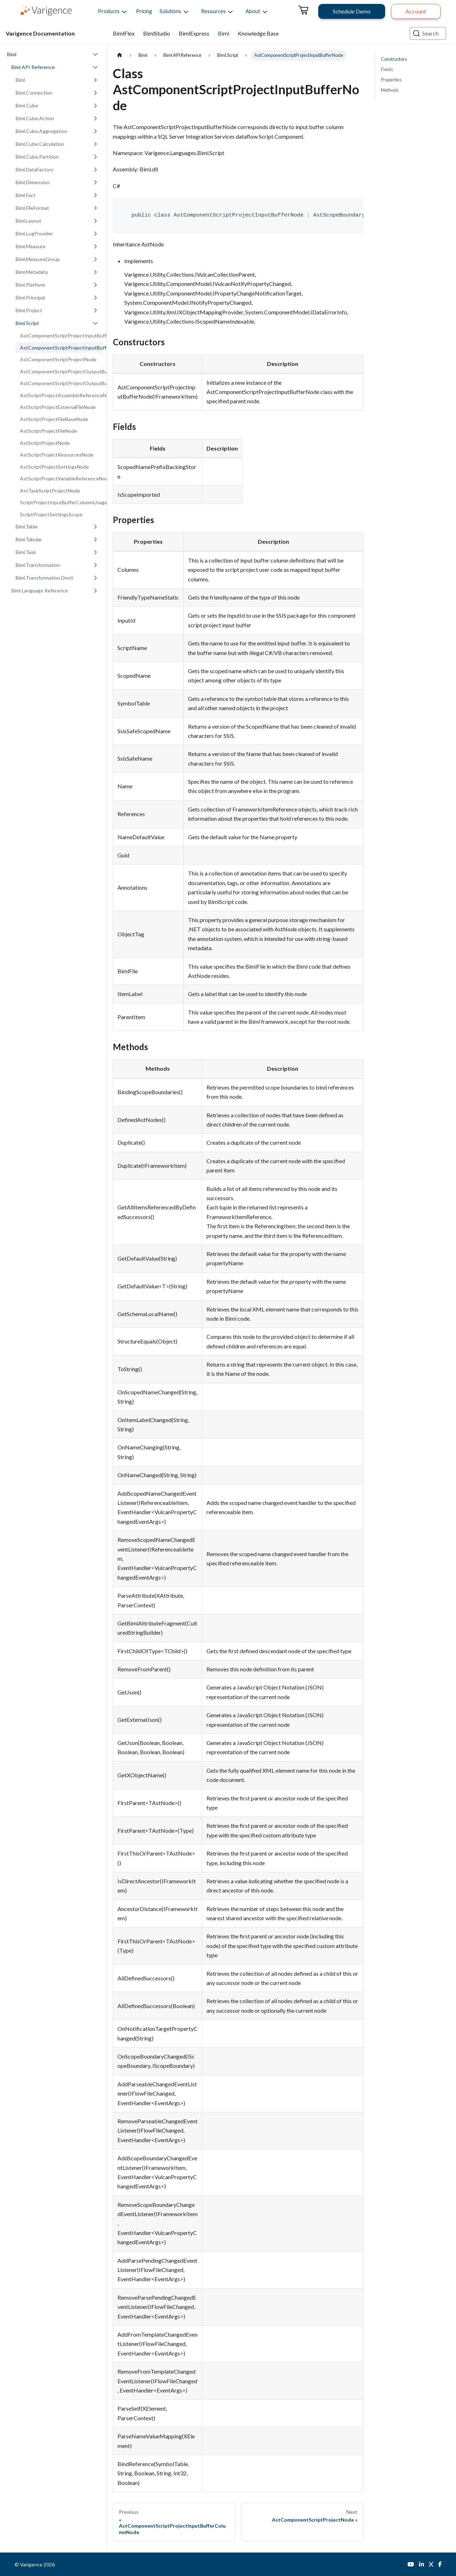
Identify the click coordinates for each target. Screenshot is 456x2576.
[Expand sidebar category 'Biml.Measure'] (95, 246)
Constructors (394, 59)
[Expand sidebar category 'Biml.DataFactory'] (95, 169)
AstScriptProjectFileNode (48, 431)
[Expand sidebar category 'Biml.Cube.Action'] (95, 118)
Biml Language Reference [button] (39, 590)
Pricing (144, 11)
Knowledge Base (258, 33)
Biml (223, 33)
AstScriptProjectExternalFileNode (58, 407)
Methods (390, 90)
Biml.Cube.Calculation (40, 144)
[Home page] (119, 55)
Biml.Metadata (32, 272)
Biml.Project (29, 310)
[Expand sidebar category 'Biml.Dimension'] (95, 182)
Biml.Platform (30, 285)
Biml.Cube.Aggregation (41, 131)
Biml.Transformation (38, 565)
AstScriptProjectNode (45, 443)
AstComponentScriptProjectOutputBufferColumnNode (61, 371)
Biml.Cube (27, 105)
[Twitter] (431, 2564)
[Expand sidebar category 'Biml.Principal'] (95, 297)
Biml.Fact (26, 195)
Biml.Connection (34, 93)
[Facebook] (440, 2564)
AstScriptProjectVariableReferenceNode (61, 478)
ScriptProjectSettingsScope (51, 514)
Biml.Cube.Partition (37, 157)
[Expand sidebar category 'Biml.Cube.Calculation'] (95, 144)
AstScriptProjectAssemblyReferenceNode (61, 395)
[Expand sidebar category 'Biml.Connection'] (95, 93)
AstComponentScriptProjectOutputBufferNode (61, 383)
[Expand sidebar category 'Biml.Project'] (95, 310)
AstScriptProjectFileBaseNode (54, 419)
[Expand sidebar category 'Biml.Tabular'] (95, 539)
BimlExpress (194, 33)
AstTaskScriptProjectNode (50, 491)
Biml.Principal (30, 297)
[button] (109, 11)
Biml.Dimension (32, 182)
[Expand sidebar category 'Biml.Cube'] (95, 105)
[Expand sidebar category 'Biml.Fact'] (95, 195)
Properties (391, 80)
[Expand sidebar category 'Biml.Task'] (95, 552)
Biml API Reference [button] (33, 67)
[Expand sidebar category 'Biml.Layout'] (95, 221)
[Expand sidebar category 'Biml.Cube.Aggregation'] (95, 131)
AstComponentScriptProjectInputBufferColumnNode (61, 335)
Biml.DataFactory (34, 169)
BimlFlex (124, 33)
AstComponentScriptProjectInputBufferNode (61, 348)
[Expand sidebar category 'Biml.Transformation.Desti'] (95, 578)
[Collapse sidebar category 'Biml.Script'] (95, 323)
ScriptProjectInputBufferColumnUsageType (61, 502)
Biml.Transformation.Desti (44, 578)
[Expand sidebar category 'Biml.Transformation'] (95, 565)
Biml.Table (27, 526)
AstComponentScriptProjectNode (58, 359)
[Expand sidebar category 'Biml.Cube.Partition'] (95, 157)
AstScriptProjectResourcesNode (57, 455)
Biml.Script (27, 323)
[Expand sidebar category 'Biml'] (95, 80)
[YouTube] (411, 2564)
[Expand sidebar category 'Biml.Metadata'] (95, 272)
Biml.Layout (28, 221)
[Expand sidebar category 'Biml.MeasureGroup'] (95, 259)
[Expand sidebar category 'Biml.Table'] (95, 526)
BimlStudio (156, 33)
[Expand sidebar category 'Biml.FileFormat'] (95, 208)
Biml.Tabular (29, 539)
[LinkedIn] (421, 2564)
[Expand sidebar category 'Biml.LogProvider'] (95, 233)
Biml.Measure (31, 246)
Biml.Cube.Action (35, 118)
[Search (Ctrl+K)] (428, 33)
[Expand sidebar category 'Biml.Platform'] (95, 285)
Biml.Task (26, 552)
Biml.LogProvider (34, 233)
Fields (387, 69)
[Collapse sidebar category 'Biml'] (95, 54)
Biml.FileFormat (32, 208)
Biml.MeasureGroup (38, 259)
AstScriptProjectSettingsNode (54, 467)
